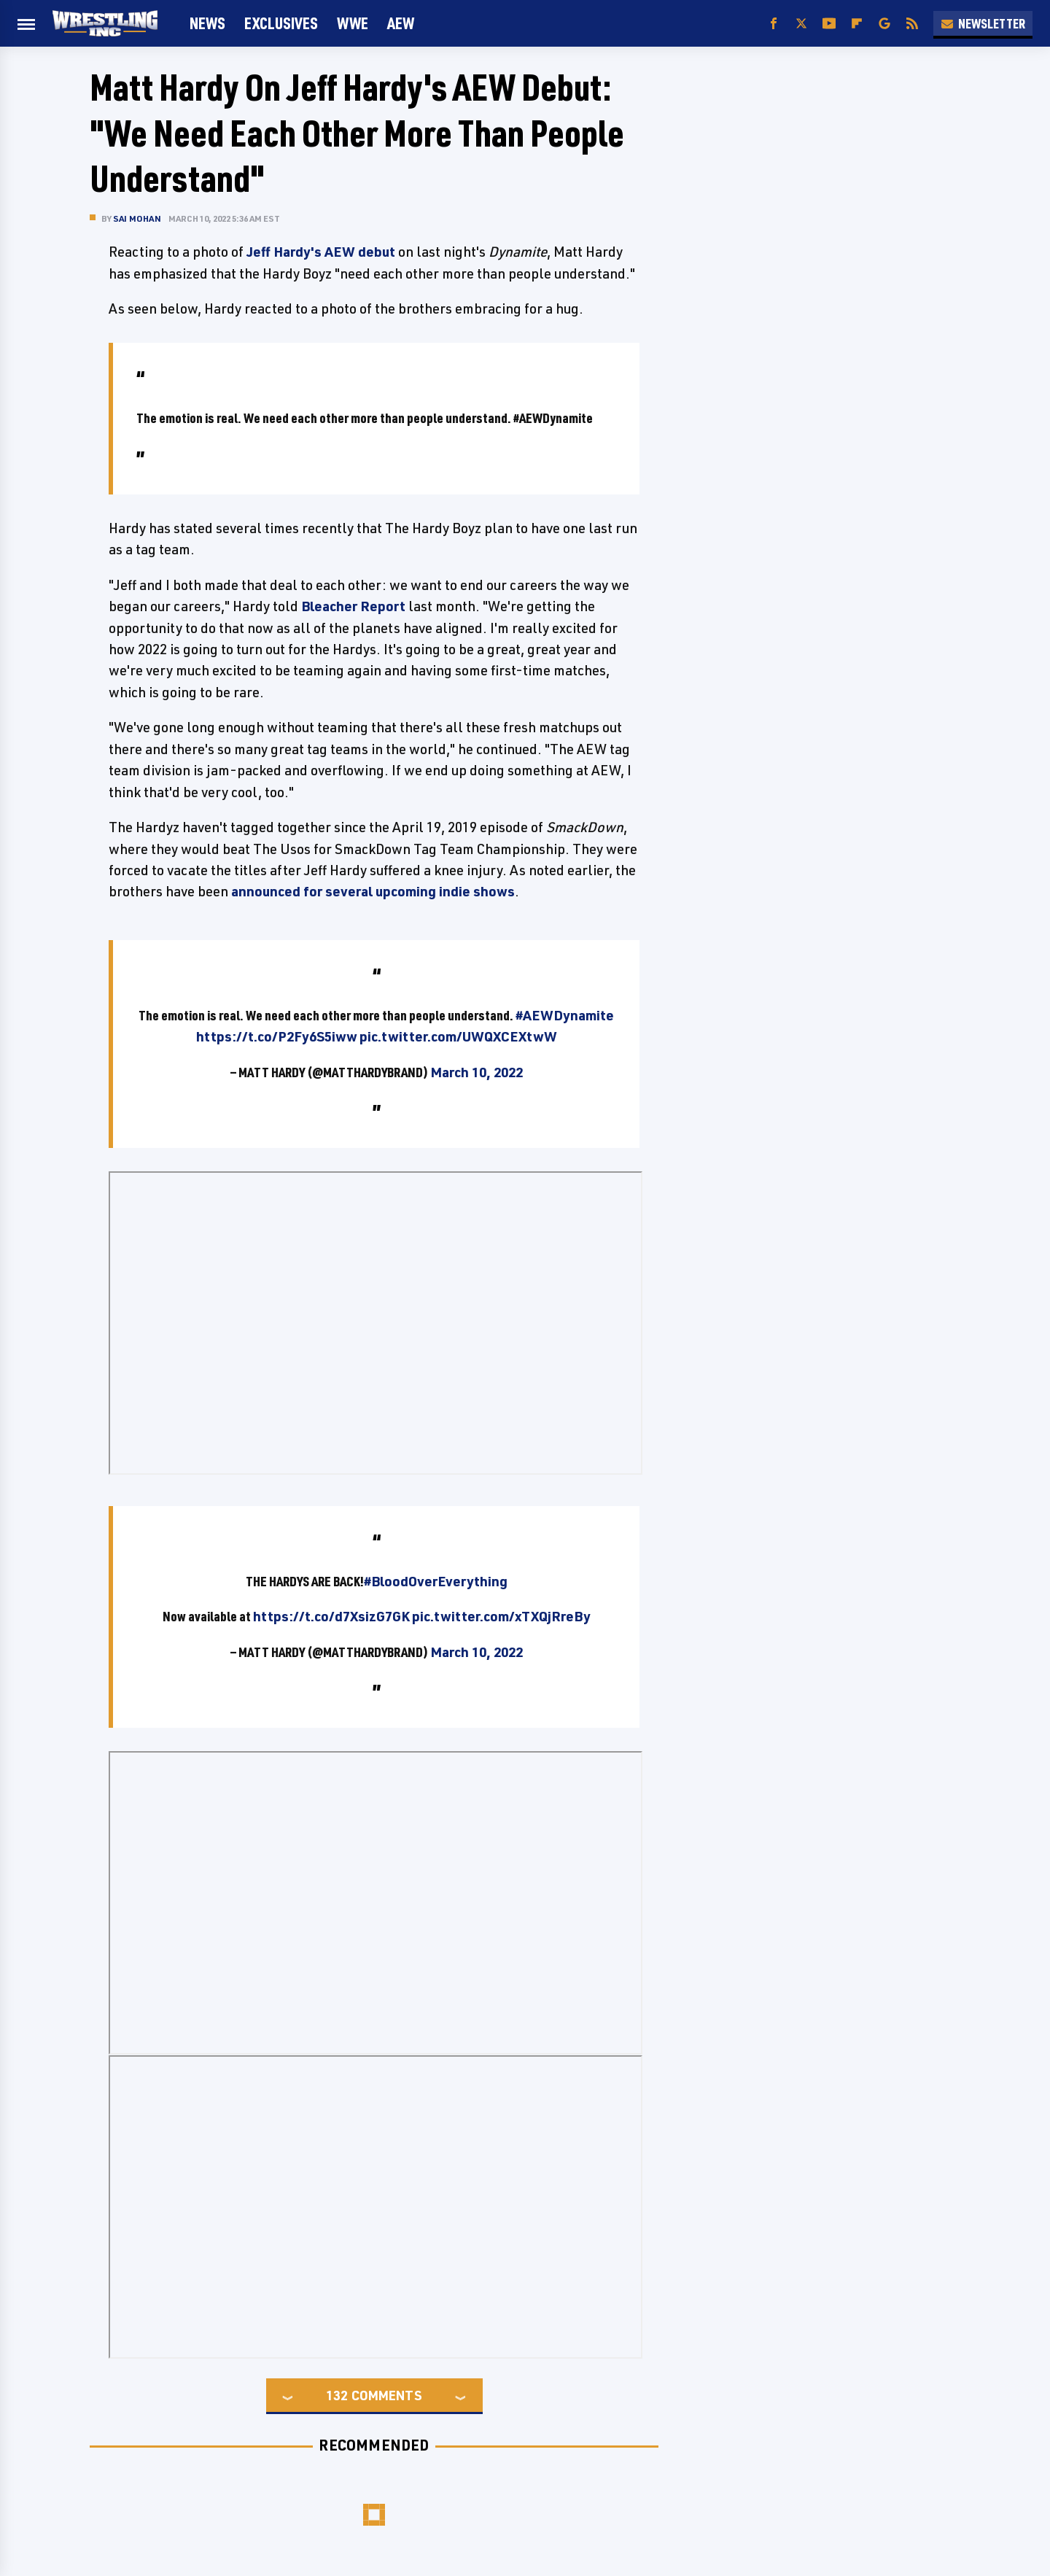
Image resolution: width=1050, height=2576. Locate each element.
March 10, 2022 (476, 1072)
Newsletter (983, 23)
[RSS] (912, 24)
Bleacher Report (353, 606)
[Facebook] (773, 24)
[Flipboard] (856, 24)
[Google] (884, 24)
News (207, 23)
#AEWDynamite (565, 1015)
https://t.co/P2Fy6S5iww (276, 1036)
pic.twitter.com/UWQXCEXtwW (458, 1036)
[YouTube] (829, 24)
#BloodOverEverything (436, 1581)
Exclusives (281, 23)
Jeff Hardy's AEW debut (320, 251)
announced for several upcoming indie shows (373, 891)
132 (337, 2395)
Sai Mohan (137, 218)
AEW (400, 23)
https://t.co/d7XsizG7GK (331, 1616)
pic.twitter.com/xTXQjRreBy (501, 1616)
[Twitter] (801, 24)
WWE (352, 23)
